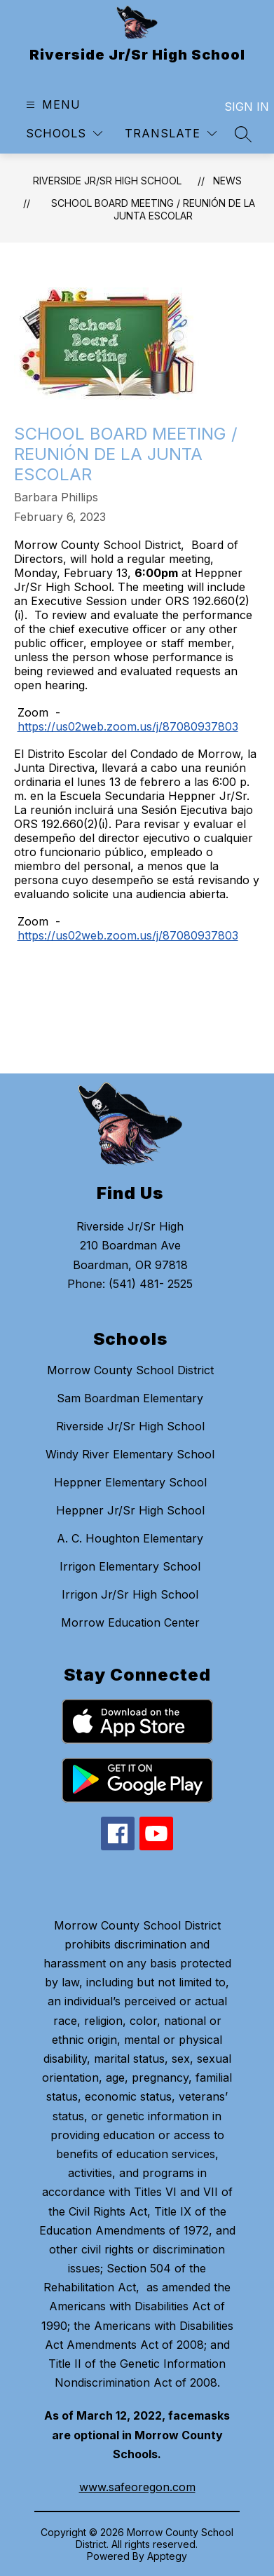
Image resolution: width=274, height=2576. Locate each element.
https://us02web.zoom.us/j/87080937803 (128, 726)
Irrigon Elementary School (130, 1566)
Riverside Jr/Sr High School (107, 181)
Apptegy (167, 2556)
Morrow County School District (130, 1370)
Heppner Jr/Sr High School (130, 1510)
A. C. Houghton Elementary (130, 1538)
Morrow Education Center (130, 1622)
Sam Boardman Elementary (130, 1398)
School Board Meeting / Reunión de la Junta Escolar (153, 209)
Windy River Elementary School (130, 1454)
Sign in (238, 107)
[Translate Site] (170, 133)
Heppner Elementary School (130, 1482)
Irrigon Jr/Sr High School (130, 1594)
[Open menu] (51, 105)
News (227, 181)
